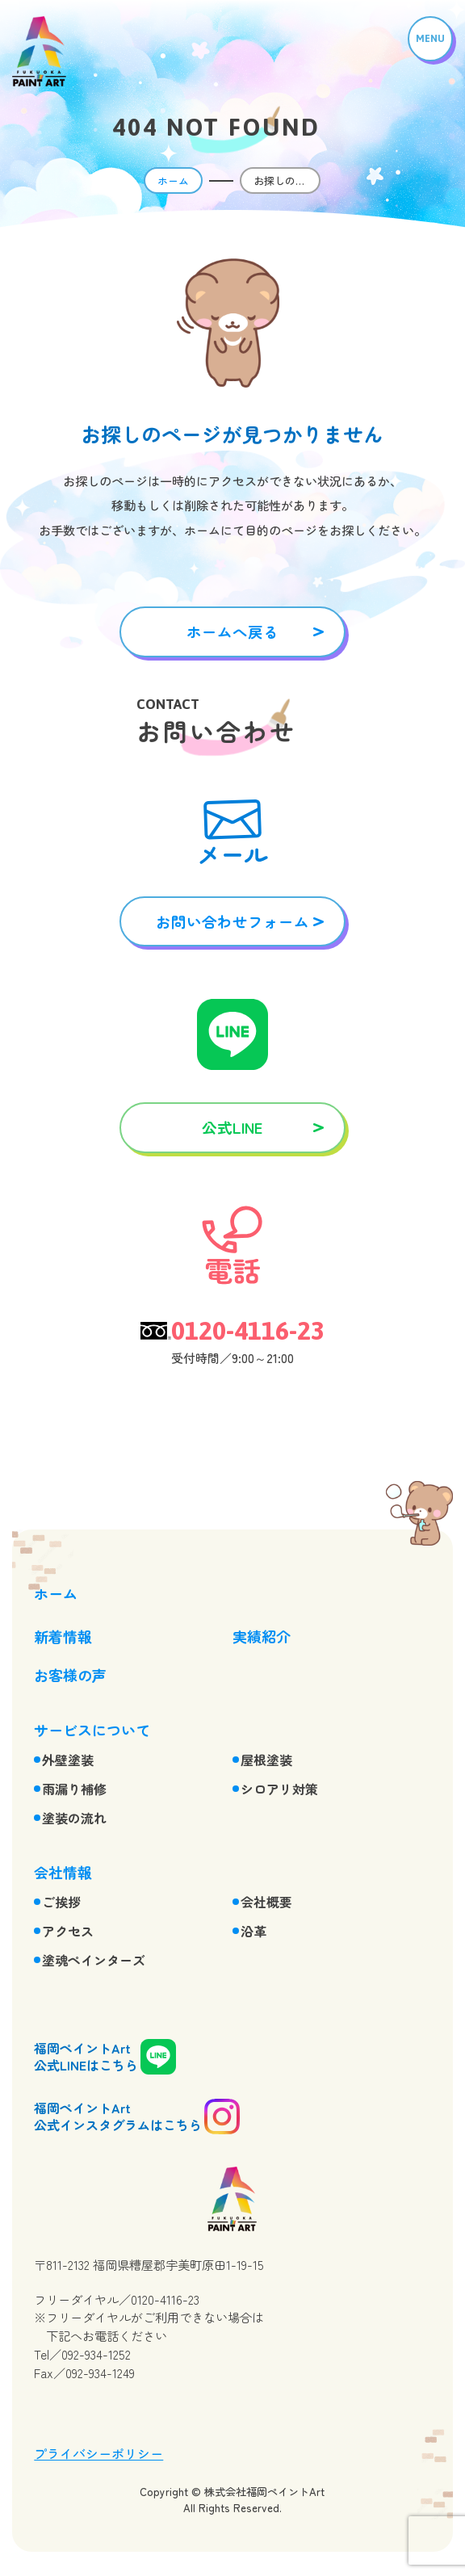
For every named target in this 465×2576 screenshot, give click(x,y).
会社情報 (63, 1872)
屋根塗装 (266, 1759)
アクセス (68, 1930)
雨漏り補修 (74, 1788)
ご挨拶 (61, 1901)
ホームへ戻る (232, 631)
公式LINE (232, 1127)
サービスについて (92, 1729)
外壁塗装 (68, 1759)
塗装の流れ (74, 1817)
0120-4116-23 (248, 1331)
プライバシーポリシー (98, 2453)
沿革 (253, 1930)
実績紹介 (261, 1636)
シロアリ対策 (279, 1788)
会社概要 (266, 1901)
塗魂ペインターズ (93, 1959)
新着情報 (63, 1636)
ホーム (173, 180)
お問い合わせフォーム (232, 921)
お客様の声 (70, 1675)
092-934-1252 (96, 2354)
